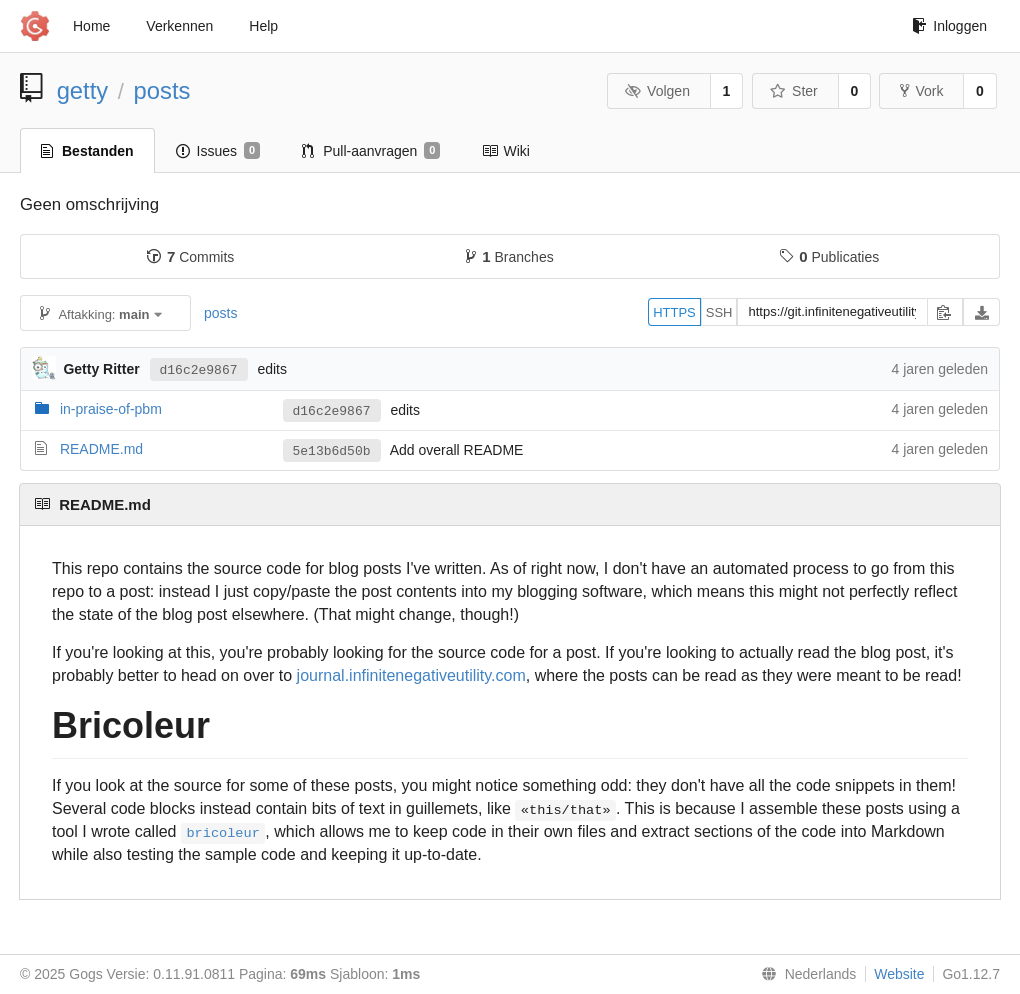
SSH (719, 312)
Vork (921, 91)
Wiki (505, 151)
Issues (218, 151)
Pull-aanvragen (371, 151)
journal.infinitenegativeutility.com (411, 675)
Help (263, 26)
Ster (794, 91)
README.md (101, 449)
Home (91, 26)
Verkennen (179, 26)
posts (162, 90)
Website (899, 974)
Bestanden (87, 151)
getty (83, 90)
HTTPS (674, 312)
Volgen (657, 91)
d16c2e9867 (199, 369)
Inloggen (949, 26)
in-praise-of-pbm (111, 409)
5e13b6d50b (332, 451)
